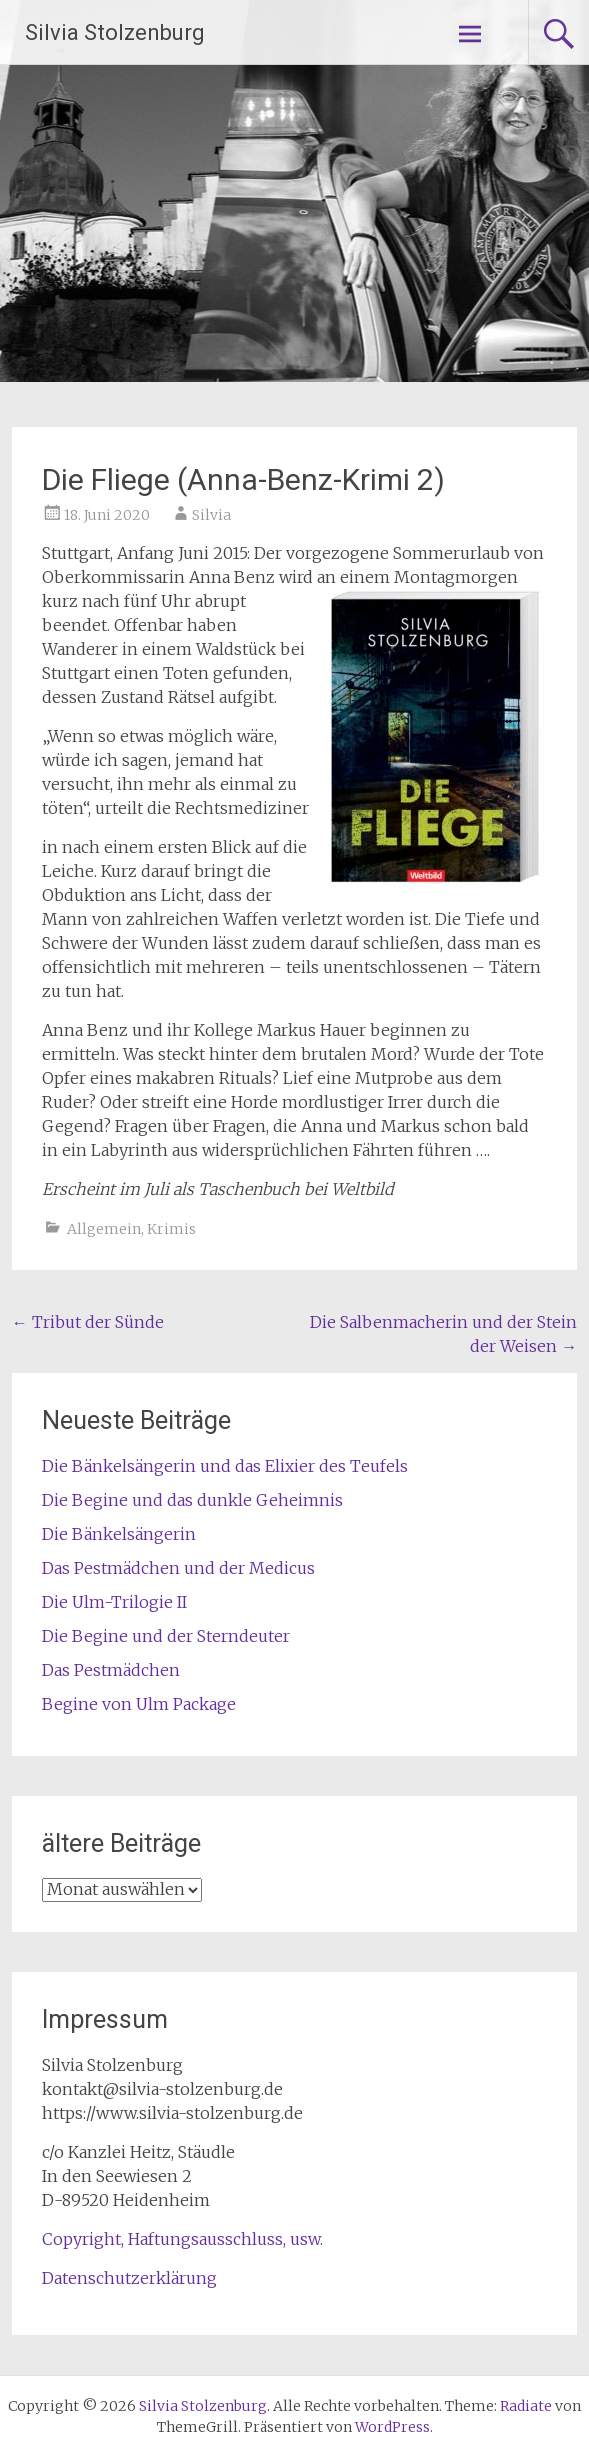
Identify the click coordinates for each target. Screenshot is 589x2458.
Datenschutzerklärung (129, 2278)
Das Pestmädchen (111, 1670)
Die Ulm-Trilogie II (114, 1602)
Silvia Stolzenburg (115, 32)
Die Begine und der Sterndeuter (166, 1636)
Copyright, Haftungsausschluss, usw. (182, 2239)
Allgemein (104, 1229)
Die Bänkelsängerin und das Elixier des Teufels (225, 1466)
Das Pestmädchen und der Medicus (178, 1568)
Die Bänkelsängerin (119, 1534)
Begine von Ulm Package (139, 1704)
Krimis (171, 1229)
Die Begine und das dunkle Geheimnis (192, 1500)
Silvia (211, 515)
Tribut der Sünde (88, 1322)
